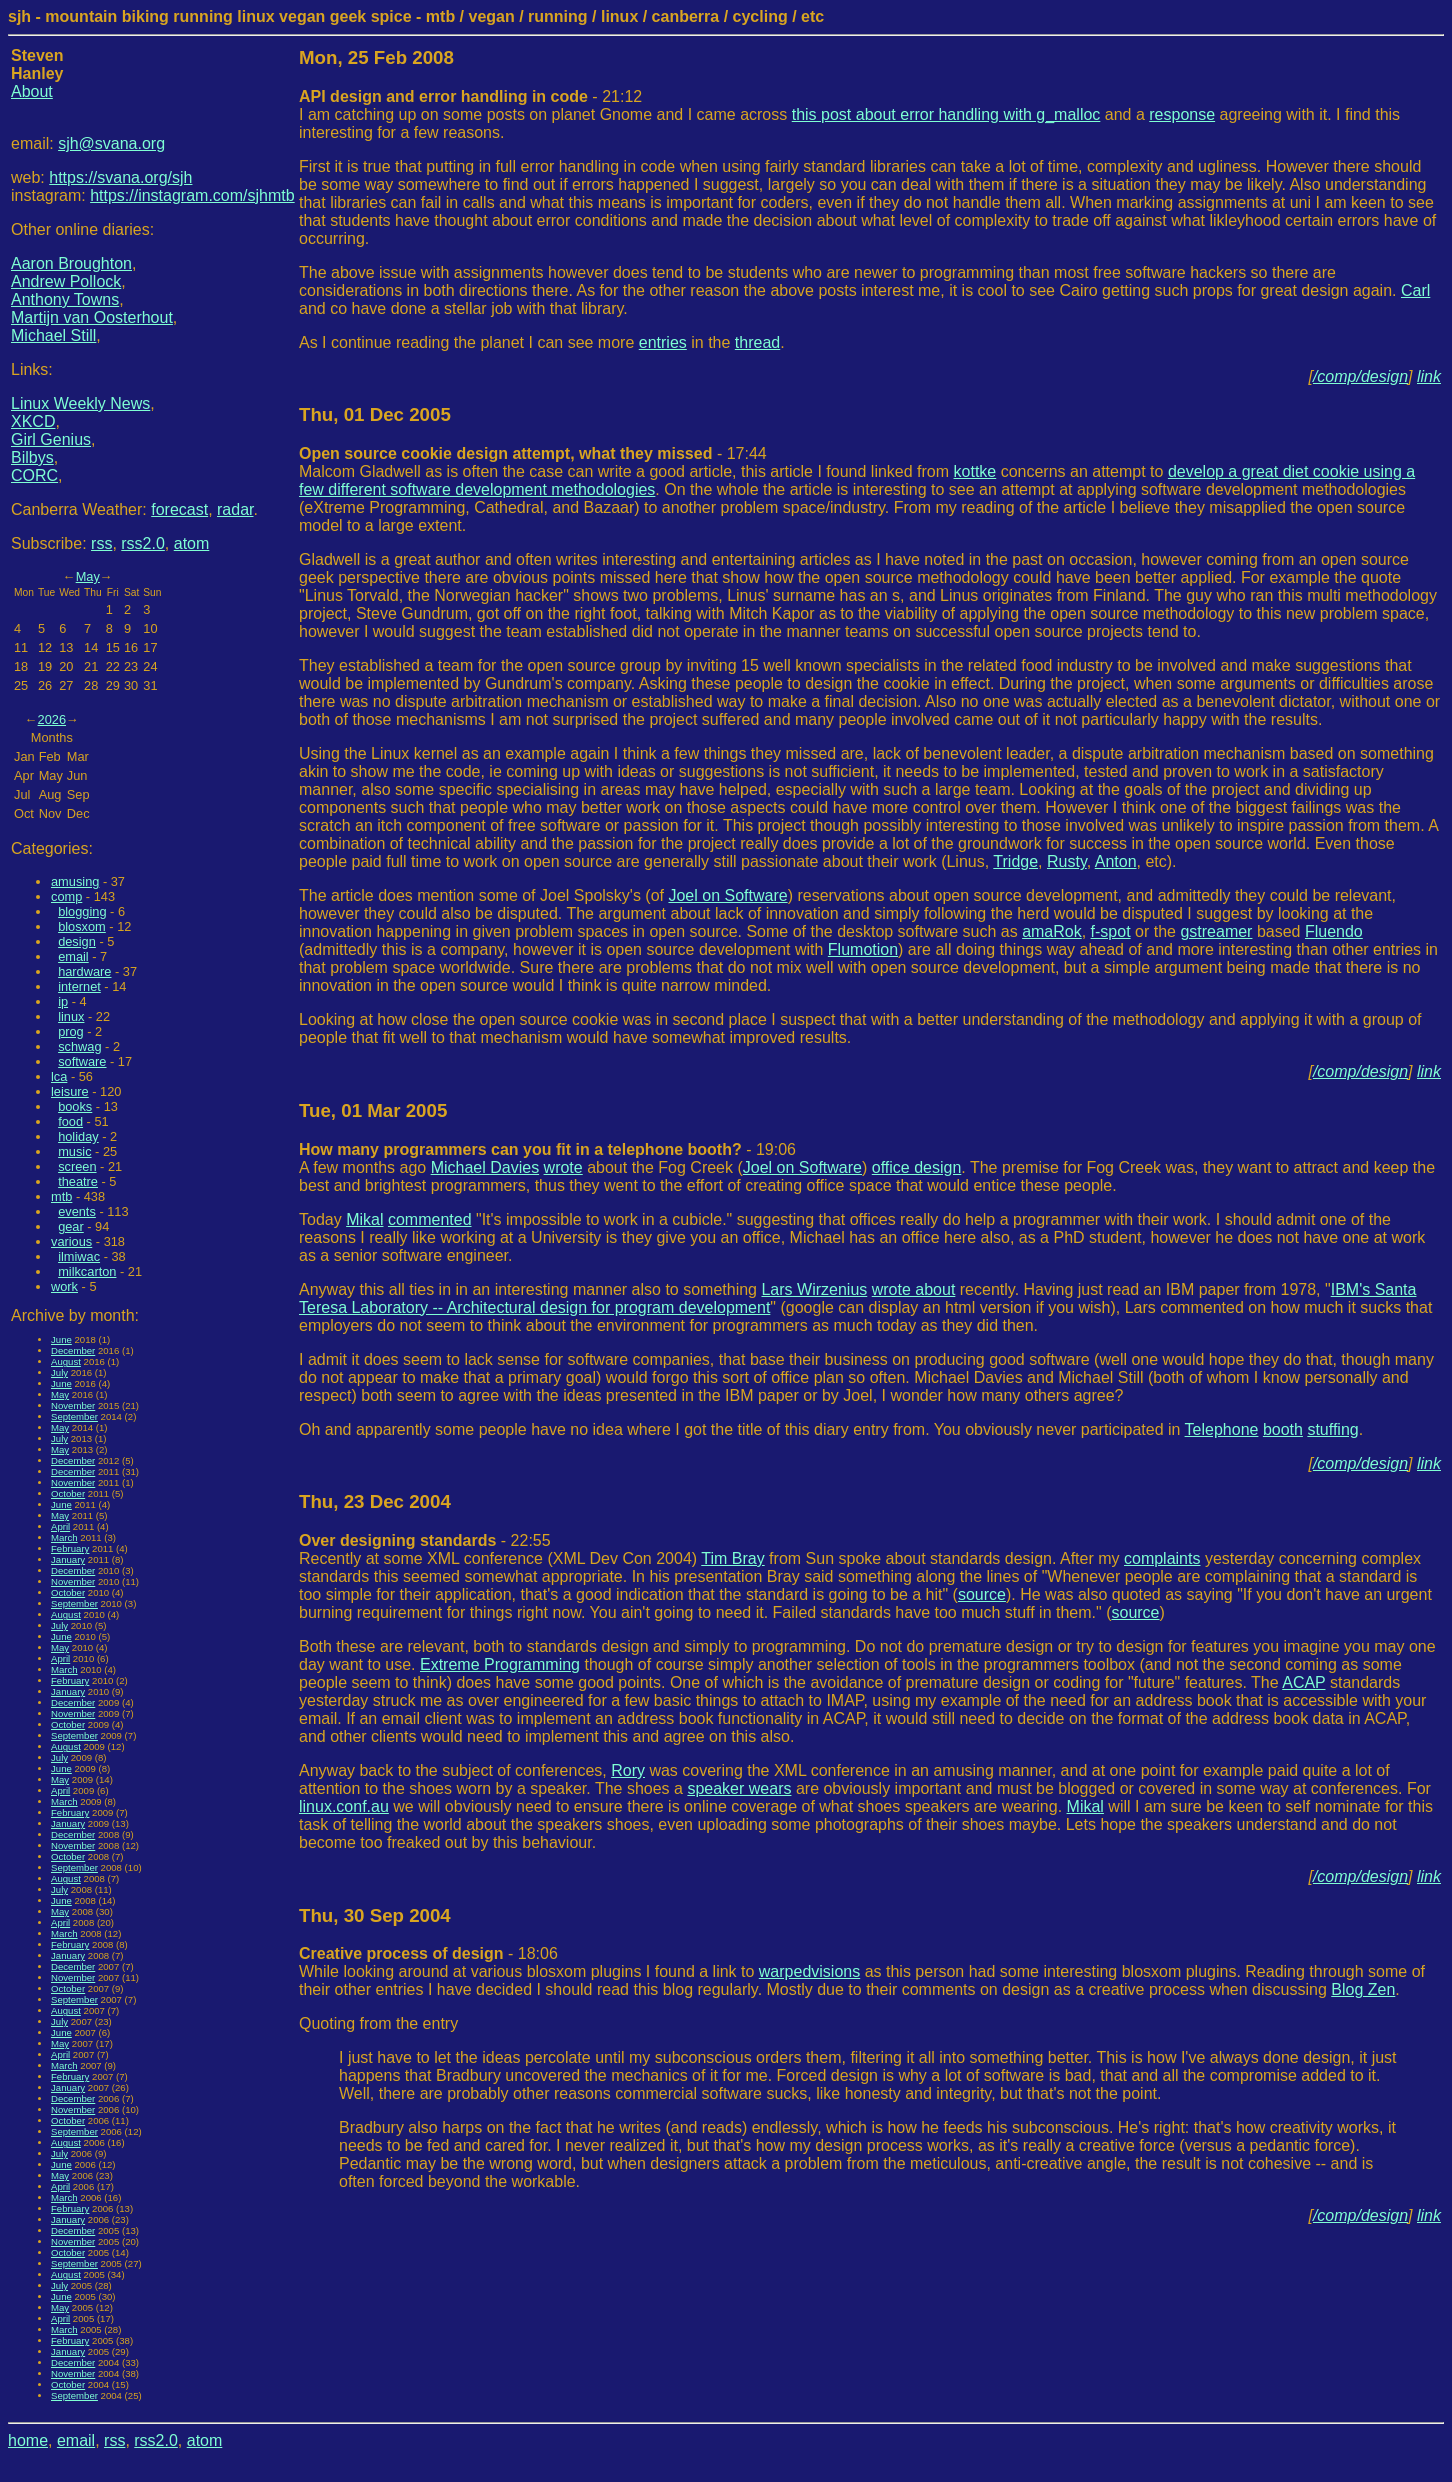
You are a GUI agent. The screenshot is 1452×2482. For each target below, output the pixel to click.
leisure (70, 1091)
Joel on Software (727, 895)
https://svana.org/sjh (120, 177)
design (77, 941)
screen (77, 1166)
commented (430, 1219)
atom (192, 543)
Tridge (1015, 861)
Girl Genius (51, 439)
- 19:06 (547, 1149)
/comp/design (1360, 376)
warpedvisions (809, 1971)
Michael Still (53, 335)
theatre (78, 1181)
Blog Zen (1363, 1989)
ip (63, 1001)
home (28, 2440)
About (32, 91)
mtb (61, 1196)
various (71, 1241)
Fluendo (1334, 931)
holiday (78, 1136)
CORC (34, 475)
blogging (82, 911)
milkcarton (87, 1271)
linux (71, 1016)
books (75, 1106)
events (77, 1211)
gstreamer (1216, 931)
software (82, 1061)
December (73, 1350)
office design (917, 1167)
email (73, 956)
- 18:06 (428, 1953)
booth (1283, 1429)
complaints (1162, 1558)
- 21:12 (470, 96)
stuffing (1332, 1429)
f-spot (1111, 931)
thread (757, 342)
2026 (52, 719)
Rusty (1067, 861)
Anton (1116, 861)
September (74, 1416)
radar (235, 509)
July (59, 1372)
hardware (84, 971)
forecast (179, 509)
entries (663, 342)
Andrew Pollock (66, 281)
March (64, 1537)
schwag (79, 1046)
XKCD (33, 421)
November (73, 1405)
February (70, 1548)
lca (59, 1076)
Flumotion (863, 949)
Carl (1415, 290)
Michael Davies (485, 1167)
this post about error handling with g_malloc (946, 114)
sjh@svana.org (111, 143)
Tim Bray (732, 1558)
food (70, 1121)
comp (66, 896)
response (1182, 114)
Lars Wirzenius (814, 1289)
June (61, 1339)
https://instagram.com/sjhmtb (192, 195)
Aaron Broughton (71, 263)
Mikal (364, 1219)
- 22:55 (425, 1540)
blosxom (82, 926)
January (68, 1559)
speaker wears (739, 1788)
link (1429, 376)
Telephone (1222, 1429)
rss (101, 543)
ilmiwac (79, 1256)
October (68, 1493)
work (64, 1286)
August (66, 1361)
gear (71, 1226)
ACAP (1303, 1682)
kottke (975, 471)
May (88, 576)
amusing (75, 881)
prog (71, 1031)
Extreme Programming (500, 1664)
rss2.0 (143, 543)
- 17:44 (533, 453)
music (74, 1151)
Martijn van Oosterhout (92, 317)
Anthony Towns (65, 299)
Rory (628, 1770)
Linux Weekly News (80, 403)
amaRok (1052, 931)
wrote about (914, 1289)
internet (79, 986)
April (60, 1526)
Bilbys (32, 457)
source (982, 1594)
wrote (563, 1167)
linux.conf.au (344, 1806)
